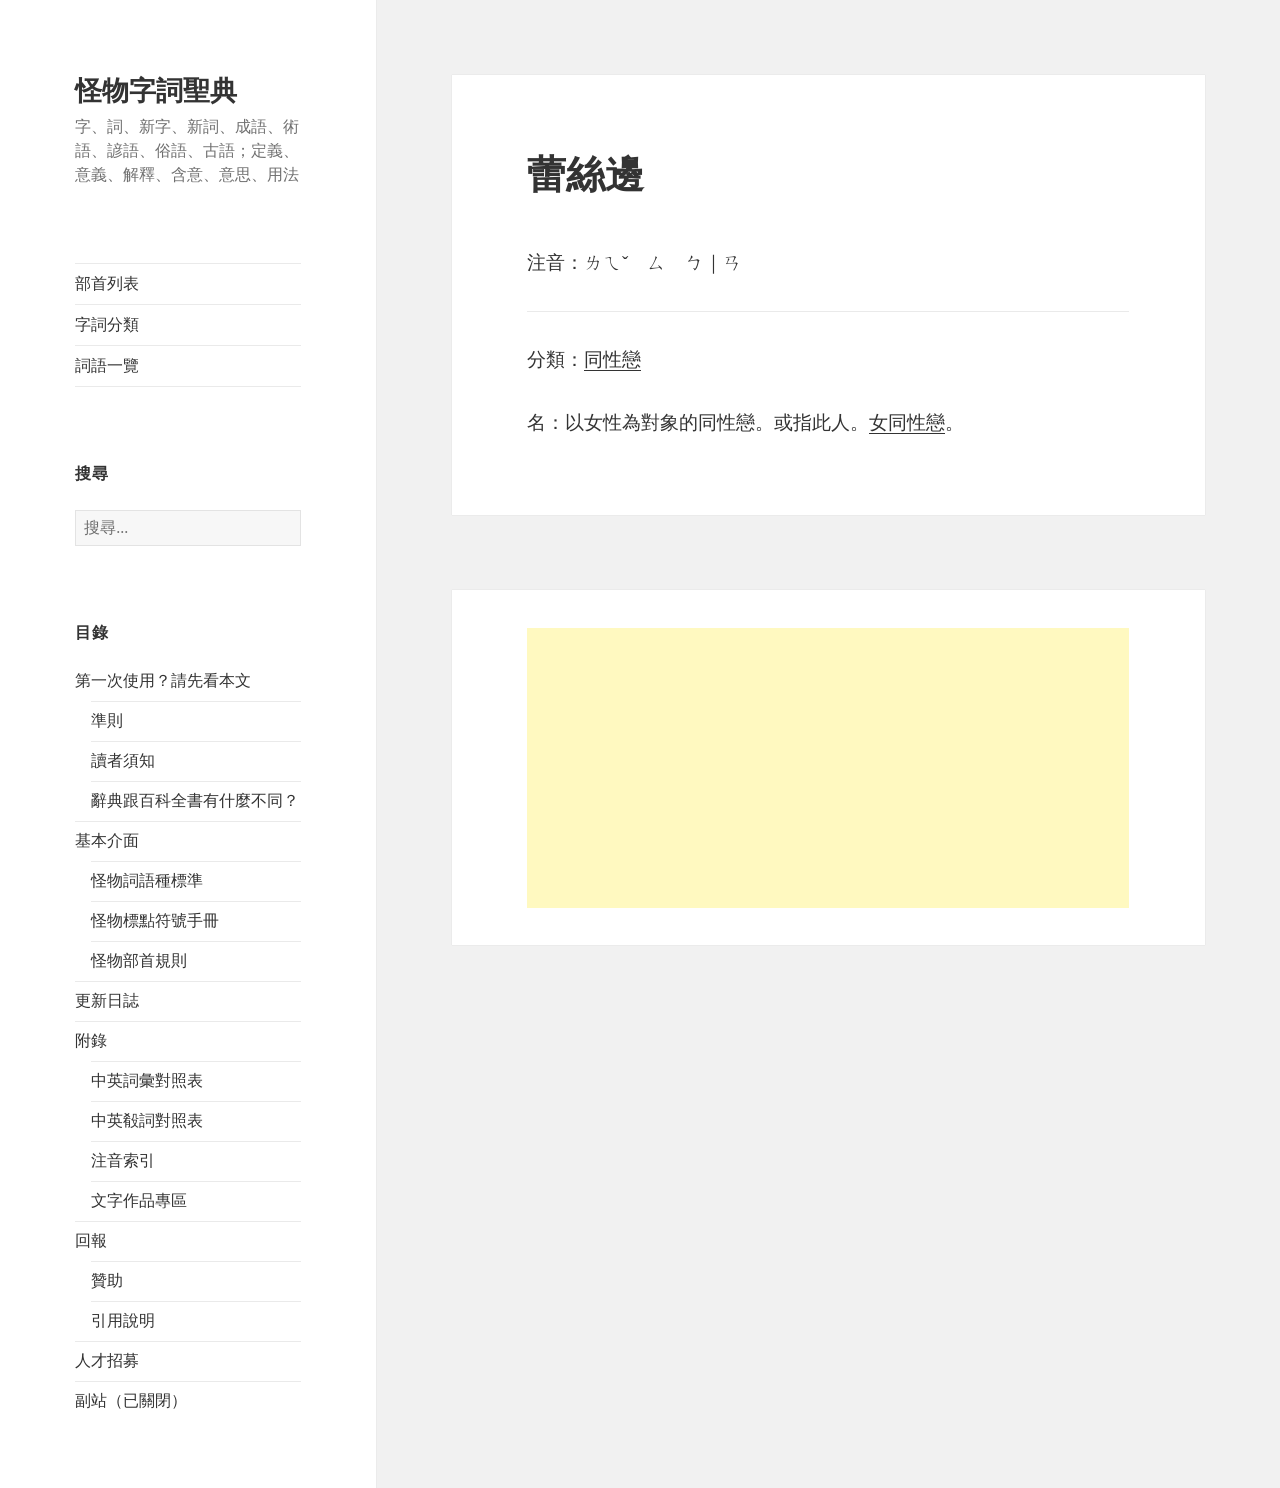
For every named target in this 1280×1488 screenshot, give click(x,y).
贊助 (107, 1280)
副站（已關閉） (131, 1400)
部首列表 (107, 283)
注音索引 (123, 1160)
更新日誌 (107, 1000)
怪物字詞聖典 (156, 91)
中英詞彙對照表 (147, 1080)
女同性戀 (907, 422)
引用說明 (123, 1320)
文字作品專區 (139, 1200)
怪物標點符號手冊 (155, 920)
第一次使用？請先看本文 (163, 680)
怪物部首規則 (139, 960)
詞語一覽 (107, 365)
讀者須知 (123, 760)
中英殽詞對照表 (147, 1120)
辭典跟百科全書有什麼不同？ (195, 800)
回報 (91, 1240)
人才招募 (107, 1360)
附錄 (91, 1040)
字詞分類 (107, 324)
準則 (107, 720)
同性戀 (612, 359)
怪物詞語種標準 (147, 880)
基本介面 (107, 840)
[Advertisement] (828, 768)
